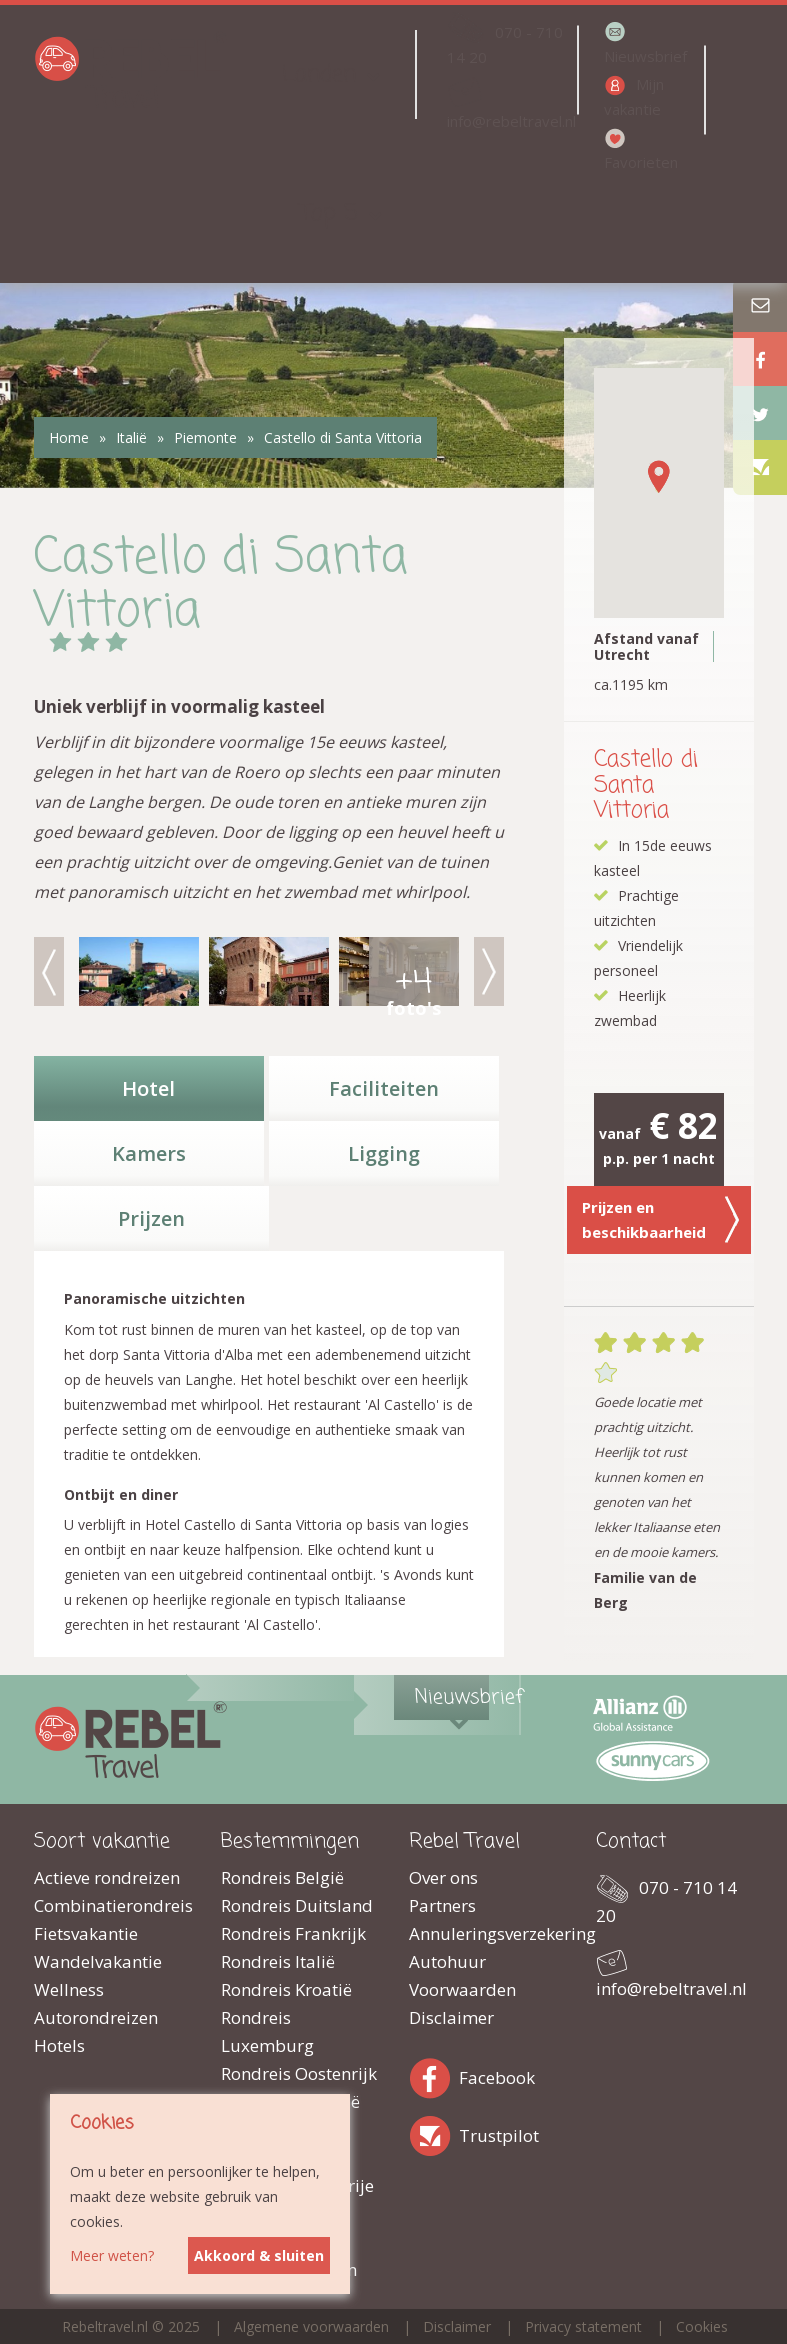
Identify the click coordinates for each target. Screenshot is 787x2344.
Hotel (148, 1088)
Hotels (59, 2045)
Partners (442, 1905)
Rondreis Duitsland (297, 1905)
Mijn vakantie (634, 96)
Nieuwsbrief (645, 56)
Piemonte (205, 437)
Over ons (443, 1877)
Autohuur (447, 1961)
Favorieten (641, 162)
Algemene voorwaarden (311, 2326)
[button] (659, 476)
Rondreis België (282, 1877)
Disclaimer (451, 2017)
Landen (319, 74)
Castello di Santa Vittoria (343, 437)
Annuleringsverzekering (488, 1933)
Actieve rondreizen (107, 1877)
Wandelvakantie (98, 1961)
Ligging (384, 1153)
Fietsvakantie (86, 1933)
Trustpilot (434, 2132)
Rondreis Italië (278, 1961)
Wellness (69, 1989)
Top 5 (329, 213)
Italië (131, 437)
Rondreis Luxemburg (267, 2031)
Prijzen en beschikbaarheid (661, 1220)
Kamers (149, 1153)
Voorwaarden (462, 1989)
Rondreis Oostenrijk (299, 2073)
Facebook (434, 2074)
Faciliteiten (384, 1088)
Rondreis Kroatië (286, 1989)
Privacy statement (583, 2326)
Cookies (702, 2326)
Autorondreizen (96, 2017)
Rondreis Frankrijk (293, 1933)
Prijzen (151, 1218)
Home (69, 437)
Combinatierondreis (113, 1905)
